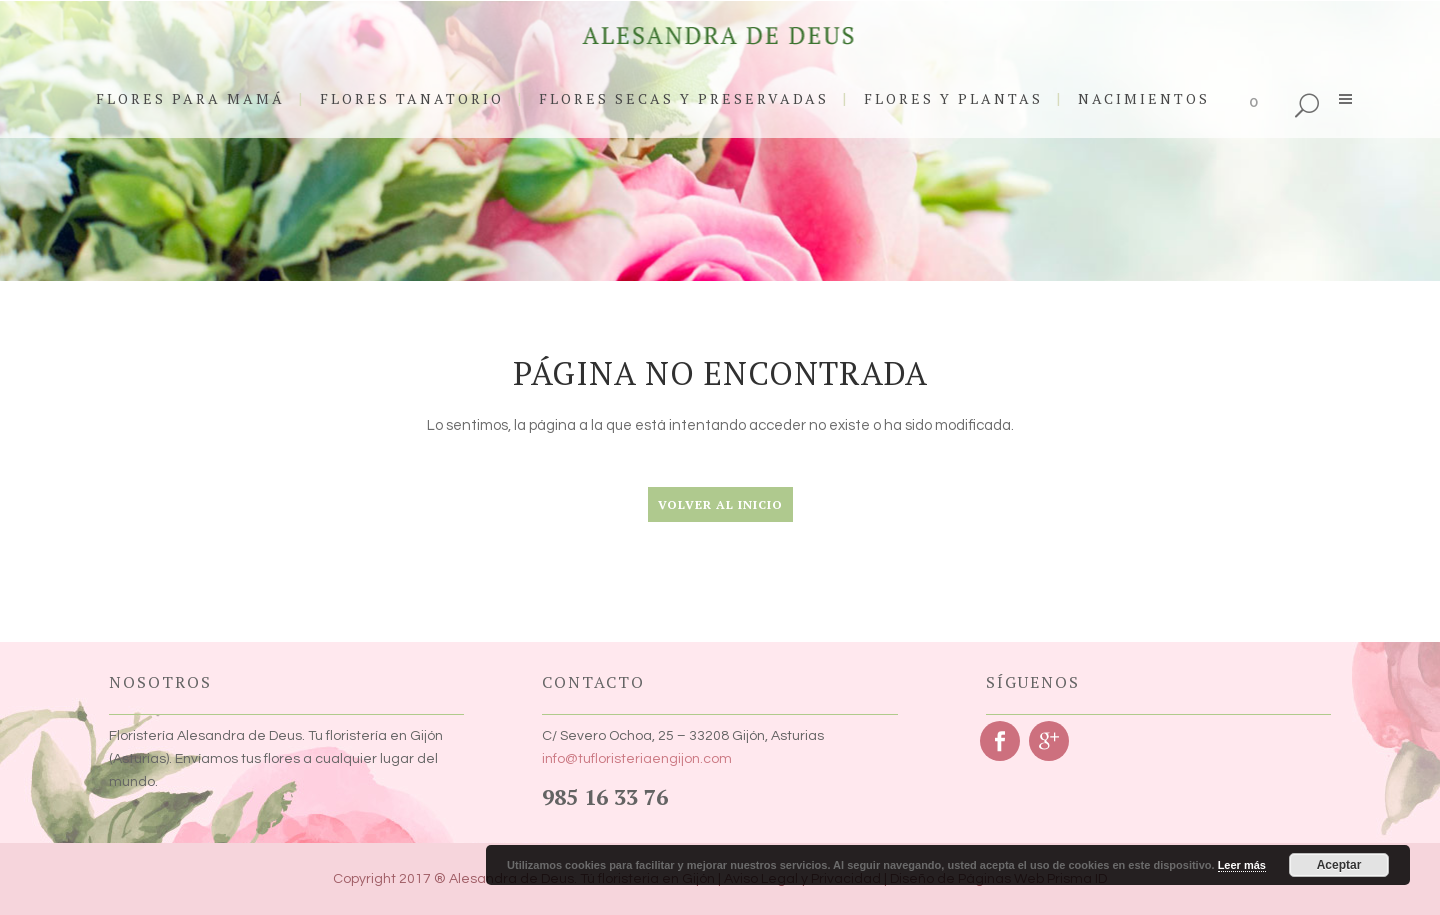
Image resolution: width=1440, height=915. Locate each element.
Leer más (1242, 865)
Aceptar (1339, 865)
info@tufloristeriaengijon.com (637, 759)
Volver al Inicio (720, 504)
